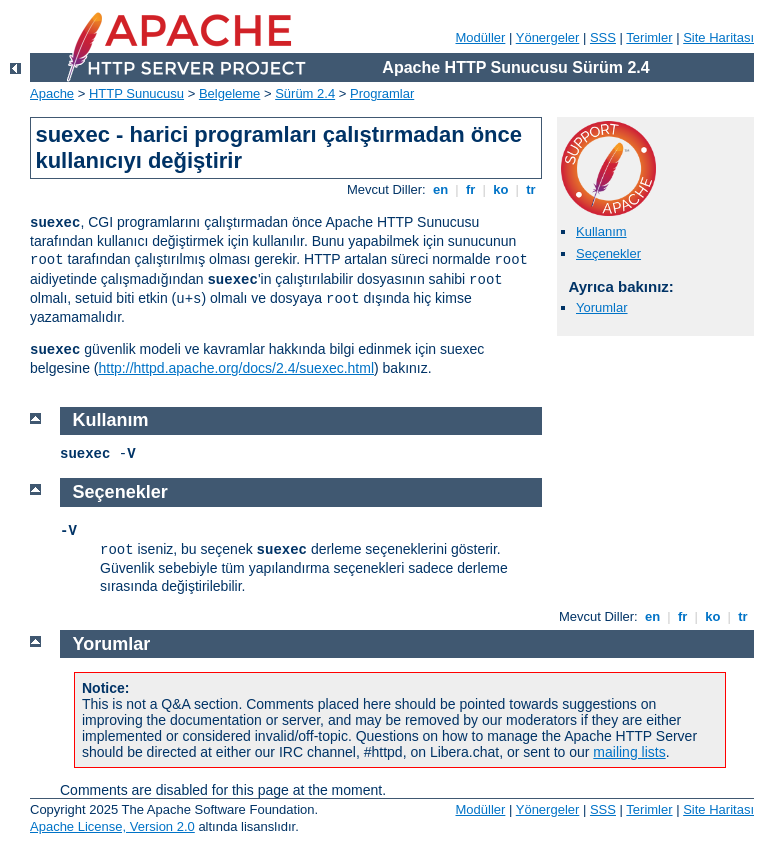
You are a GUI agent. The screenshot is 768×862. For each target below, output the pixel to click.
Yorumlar (602, 307)
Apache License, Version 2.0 (112, 826)
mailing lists (629, 752)
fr (470, 189)
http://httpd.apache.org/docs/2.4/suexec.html (237, 368)
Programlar (382, 93)
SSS (603, 37)
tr (531, 189)
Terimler (649, 37)
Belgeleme (229, 93)
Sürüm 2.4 (305, 93)
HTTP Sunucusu (136, 93)
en (440, 189)
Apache (52, 93)
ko (501, 189)
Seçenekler (608, 253)
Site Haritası (718, 37)
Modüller (481, 37)
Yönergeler (548, 37)
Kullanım (601, 231)
